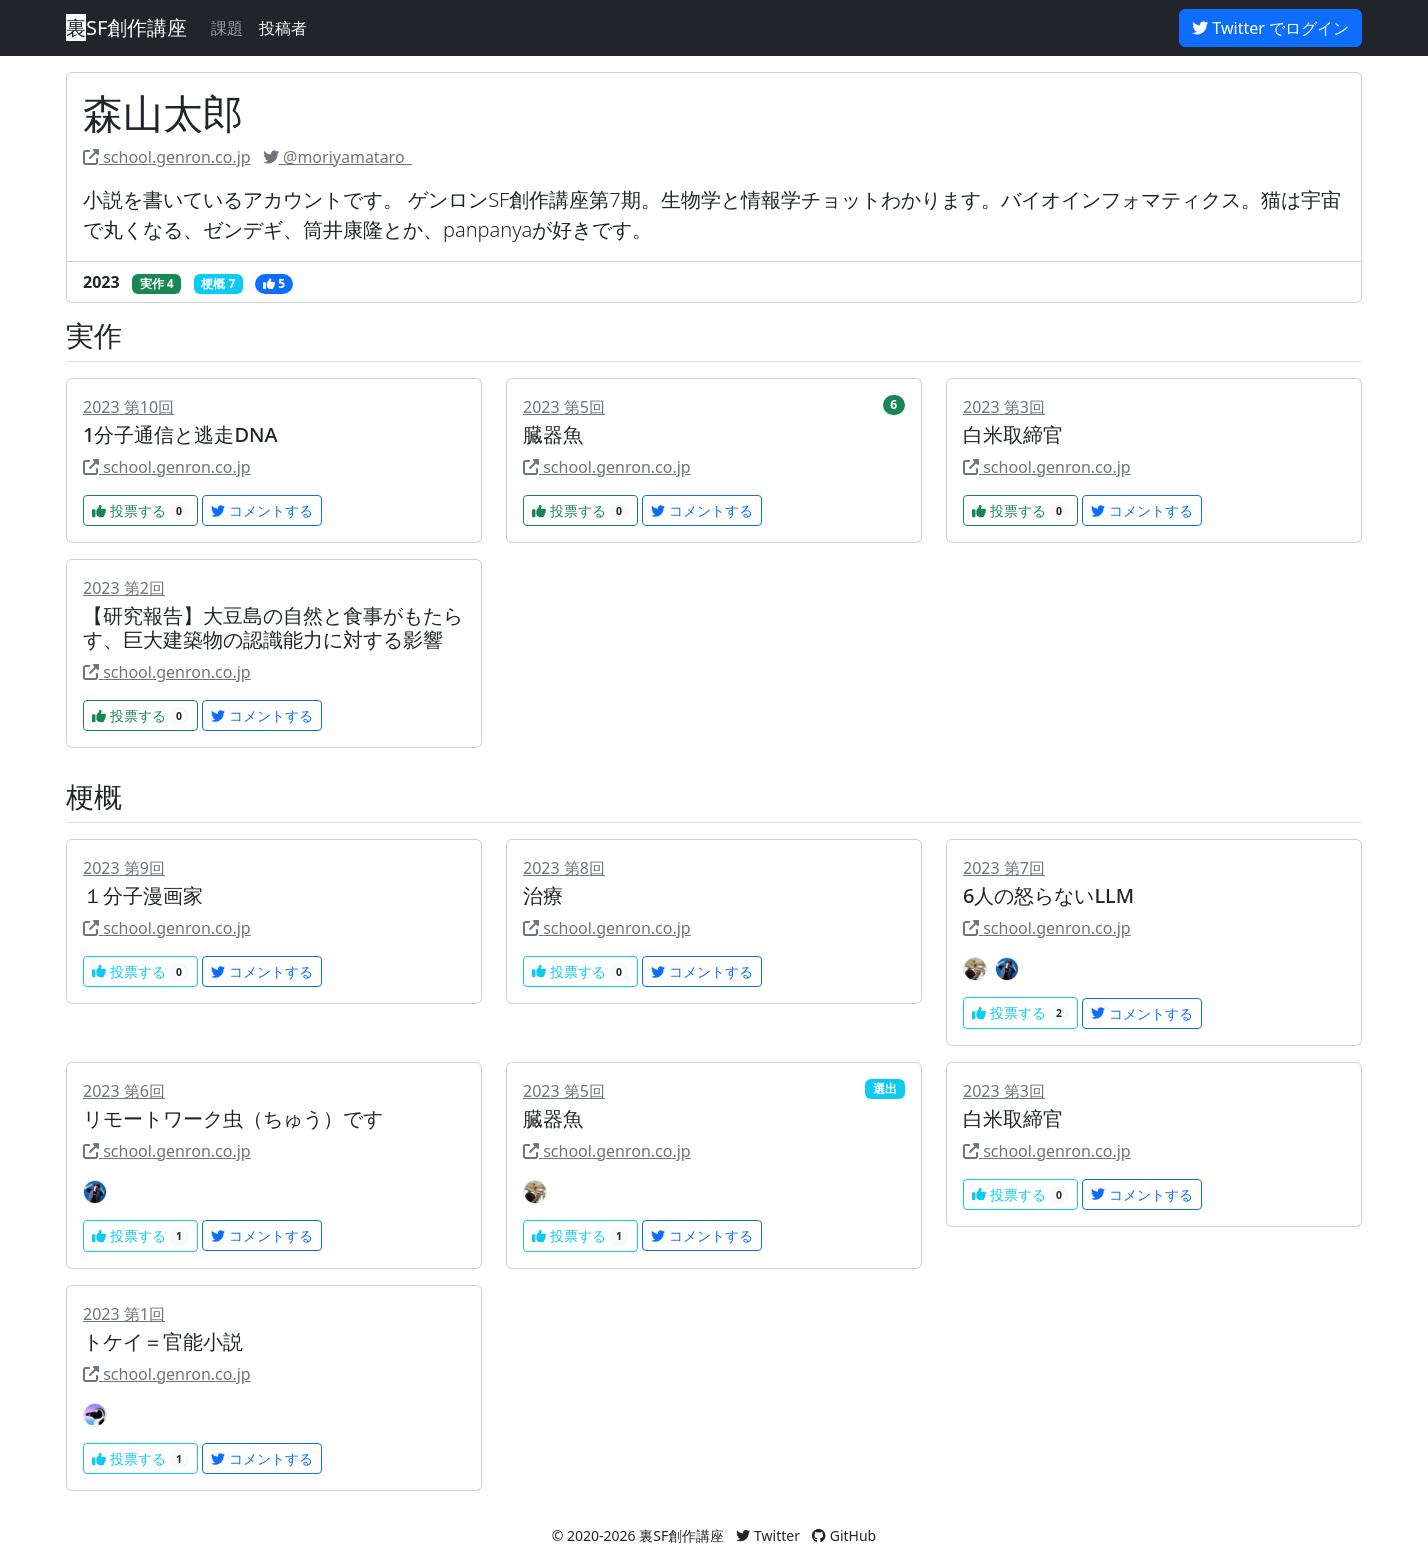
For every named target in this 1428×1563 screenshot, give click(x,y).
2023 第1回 (124, 1314)
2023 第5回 (564, 407)
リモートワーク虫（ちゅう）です (233, 1118)
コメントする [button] (262, 510)
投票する (140, 510)
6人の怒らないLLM (1048, 895)
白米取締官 (1013, 434)
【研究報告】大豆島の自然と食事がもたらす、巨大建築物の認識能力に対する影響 (273, 627)
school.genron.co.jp (167, 157)
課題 (227, 28)
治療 (543, 895)
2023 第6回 (124, 1091)
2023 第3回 (1004, 407)
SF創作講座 (126, 27)
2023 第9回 (124, 868)
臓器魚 (553, 434)
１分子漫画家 (143, 895)
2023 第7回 (1004, 868)
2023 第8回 (564, 868)
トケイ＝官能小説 (163, 1341)
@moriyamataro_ (337, 157)
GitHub (844, 1535)
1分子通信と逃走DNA (180, 434)
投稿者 (283, 28)
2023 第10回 (128, 407)
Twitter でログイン (1270, 28)
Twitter (768, 1535)
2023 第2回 (124, 588)
